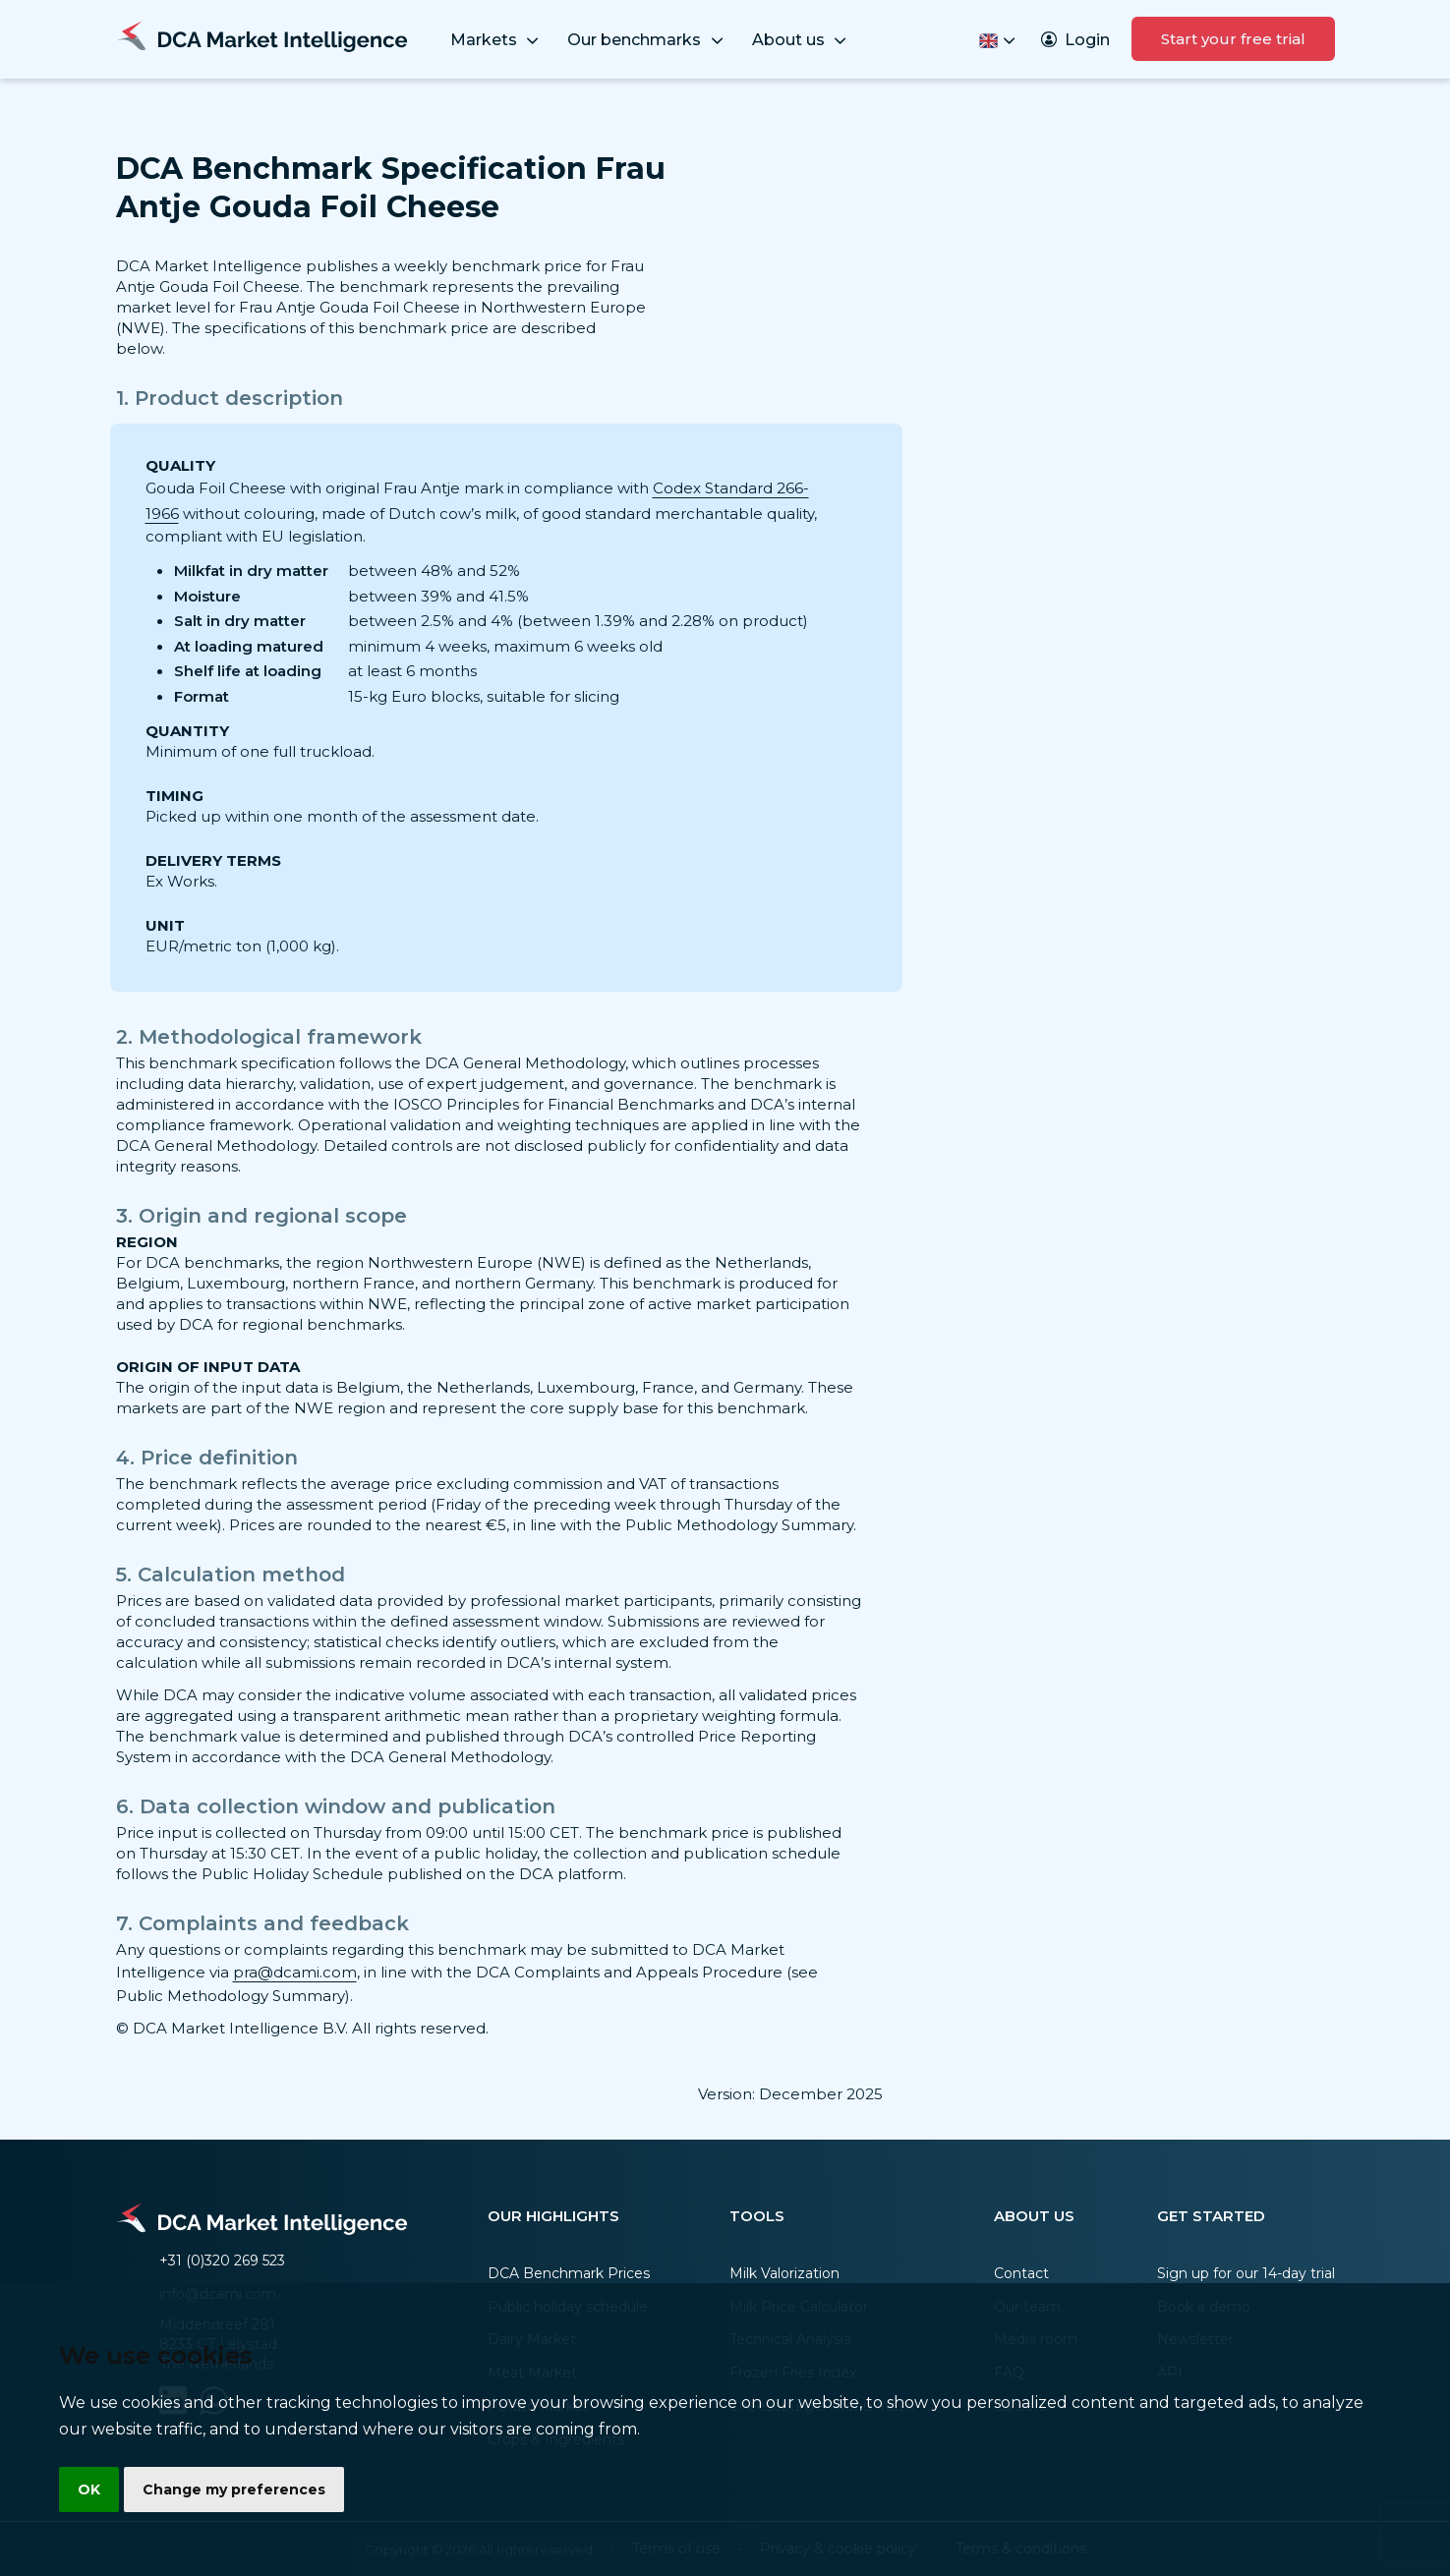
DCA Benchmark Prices (569, 2273)
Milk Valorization (784, 2273)
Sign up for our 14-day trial (1246, 2273)
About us (801, 40)
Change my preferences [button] (236, 2488)
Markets (496, 40)
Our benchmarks (646, 40)
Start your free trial (1233, 38)
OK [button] (90, 2488)
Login (1075, 39)
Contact (1021, 2273)
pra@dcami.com (295, 1972)
